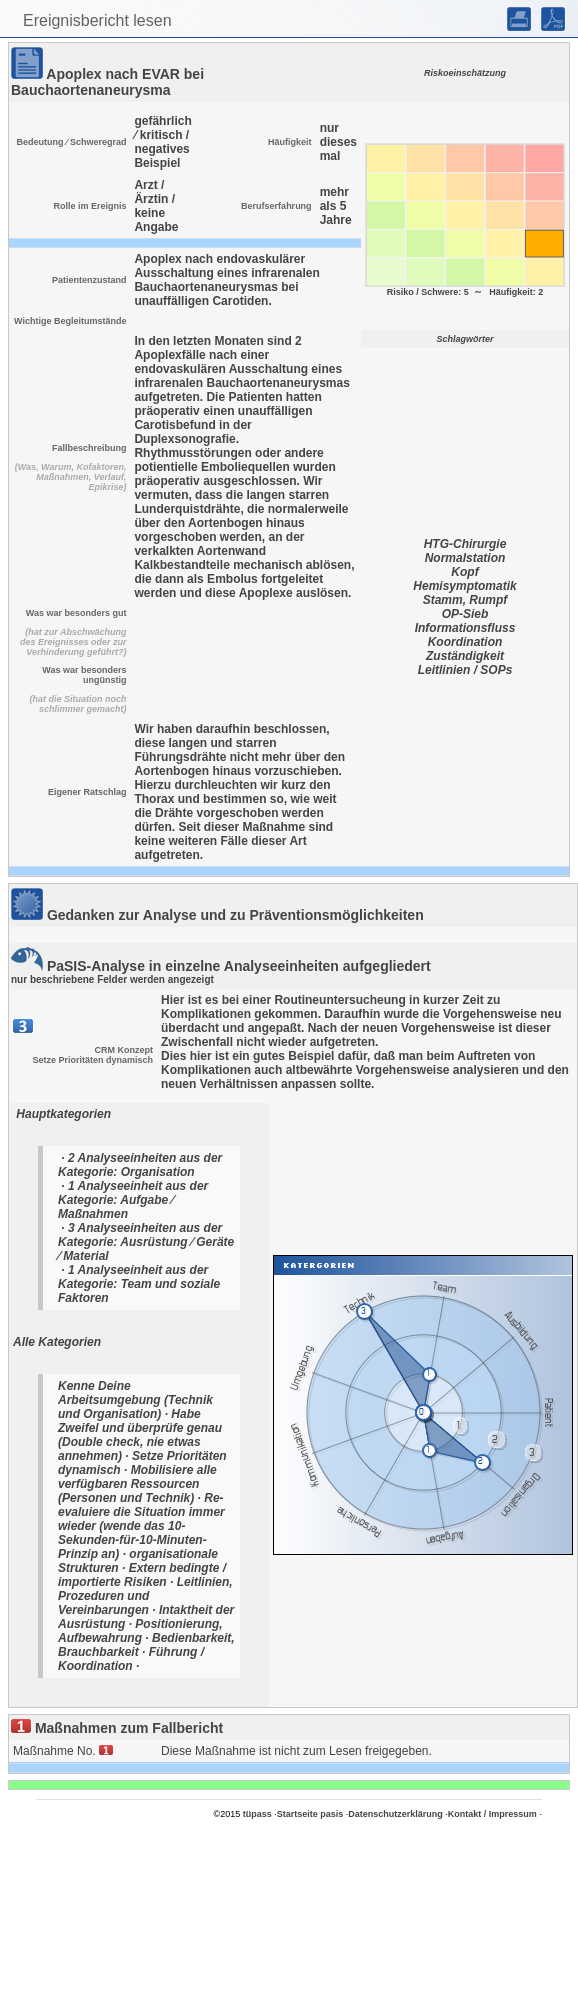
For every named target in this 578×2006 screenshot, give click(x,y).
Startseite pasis (310, 1814)
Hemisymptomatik (464, 586)
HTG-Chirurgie (465, 544)
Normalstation (465, 558)
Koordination (465, 642)
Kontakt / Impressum (492, 1814)
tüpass (257, 1814)
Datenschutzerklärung (395, 1814)
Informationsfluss (465, 628)
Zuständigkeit (465, 656)
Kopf (464, 572)
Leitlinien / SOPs (465, 670)
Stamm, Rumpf (465, 600)
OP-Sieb (465, 614)
